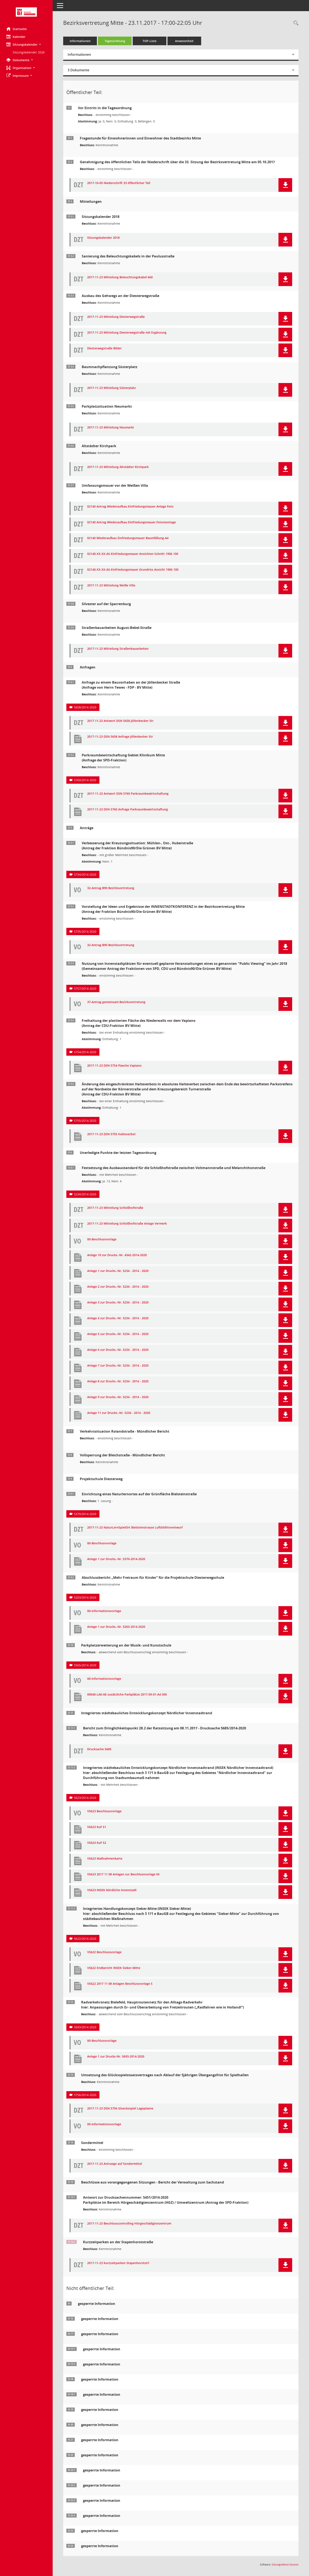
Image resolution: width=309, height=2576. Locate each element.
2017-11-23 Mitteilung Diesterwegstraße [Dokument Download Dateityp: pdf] (116, 317)
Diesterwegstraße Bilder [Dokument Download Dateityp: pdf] (104, 348)
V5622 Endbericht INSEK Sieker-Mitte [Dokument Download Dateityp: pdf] (113, 1968)
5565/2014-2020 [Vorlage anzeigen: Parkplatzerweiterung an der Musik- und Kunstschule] (85, 1665)
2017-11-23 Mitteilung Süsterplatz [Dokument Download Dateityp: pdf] (111, 388)
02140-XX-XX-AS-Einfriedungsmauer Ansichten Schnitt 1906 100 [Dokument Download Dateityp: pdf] (132, 554)
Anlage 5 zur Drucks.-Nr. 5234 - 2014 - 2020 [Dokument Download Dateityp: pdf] (117, 1334)
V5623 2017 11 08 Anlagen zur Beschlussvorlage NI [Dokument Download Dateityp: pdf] (123, 1874)
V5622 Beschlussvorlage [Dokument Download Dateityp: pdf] (104, 1952)
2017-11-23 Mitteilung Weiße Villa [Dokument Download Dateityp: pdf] (111, 585)
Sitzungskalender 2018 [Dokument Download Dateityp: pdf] (103, 238)
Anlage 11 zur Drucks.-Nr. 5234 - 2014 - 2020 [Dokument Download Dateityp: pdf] (118, 1413)
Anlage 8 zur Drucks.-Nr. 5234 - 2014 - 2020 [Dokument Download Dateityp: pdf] (117, 1381)
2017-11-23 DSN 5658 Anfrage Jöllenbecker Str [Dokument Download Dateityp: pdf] (120, 736)
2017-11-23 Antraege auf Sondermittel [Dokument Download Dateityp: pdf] (114, 2164)
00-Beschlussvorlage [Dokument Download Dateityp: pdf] (101, 1239)
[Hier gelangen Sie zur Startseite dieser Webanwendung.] (26, 12)
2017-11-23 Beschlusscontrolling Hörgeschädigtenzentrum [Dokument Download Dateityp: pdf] (129, 2223)
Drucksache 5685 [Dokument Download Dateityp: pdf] (99, 1749)
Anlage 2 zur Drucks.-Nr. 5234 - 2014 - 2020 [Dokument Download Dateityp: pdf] (117, 1287)
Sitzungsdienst (285, 2564)
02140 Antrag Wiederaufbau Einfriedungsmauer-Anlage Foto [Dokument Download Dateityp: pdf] (130, 506)
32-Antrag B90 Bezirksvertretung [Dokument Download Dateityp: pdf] (110, 888)
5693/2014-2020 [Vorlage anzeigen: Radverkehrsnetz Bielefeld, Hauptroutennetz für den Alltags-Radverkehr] (85, 2027)
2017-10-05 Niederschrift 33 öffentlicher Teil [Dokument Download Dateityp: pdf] (118, 183)
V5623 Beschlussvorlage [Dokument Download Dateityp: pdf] (104, 1811)
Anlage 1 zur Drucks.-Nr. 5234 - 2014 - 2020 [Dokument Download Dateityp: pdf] (117, 1271)
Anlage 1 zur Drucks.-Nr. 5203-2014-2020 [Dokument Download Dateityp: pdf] (116, 1627)
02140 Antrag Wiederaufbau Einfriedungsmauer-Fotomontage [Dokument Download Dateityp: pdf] (131, 522)
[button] (26, 44)
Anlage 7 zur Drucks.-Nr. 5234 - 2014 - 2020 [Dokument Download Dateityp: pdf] (117, 1365)
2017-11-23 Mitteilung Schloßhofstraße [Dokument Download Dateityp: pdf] (115, 1208)
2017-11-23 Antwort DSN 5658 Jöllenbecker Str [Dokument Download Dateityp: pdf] (120, 721)
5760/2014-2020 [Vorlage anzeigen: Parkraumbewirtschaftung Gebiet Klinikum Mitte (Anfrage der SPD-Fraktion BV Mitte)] (85, 780)
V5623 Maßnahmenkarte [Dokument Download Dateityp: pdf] (104, 1858)
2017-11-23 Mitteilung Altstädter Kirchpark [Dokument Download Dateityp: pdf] (118, 467)
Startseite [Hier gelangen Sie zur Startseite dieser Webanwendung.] (16, 29)
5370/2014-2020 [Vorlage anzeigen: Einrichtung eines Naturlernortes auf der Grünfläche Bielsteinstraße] (85, 1514)
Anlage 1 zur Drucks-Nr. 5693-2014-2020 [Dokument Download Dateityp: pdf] (115, 2056)
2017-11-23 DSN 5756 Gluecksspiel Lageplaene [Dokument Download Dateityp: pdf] (120, 2108)
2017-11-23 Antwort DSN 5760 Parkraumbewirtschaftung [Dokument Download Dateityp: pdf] (128, 793)
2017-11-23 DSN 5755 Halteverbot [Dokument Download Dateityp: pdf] (111, 1134)
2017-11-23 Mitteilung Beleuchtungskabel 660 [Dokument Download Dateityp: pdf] (120, 277)
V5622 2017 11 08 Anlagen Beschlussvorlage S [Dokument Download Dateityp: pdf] (119, 1984)
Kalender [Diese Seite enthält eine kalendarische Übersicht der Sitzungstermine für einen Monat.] (15, 36)
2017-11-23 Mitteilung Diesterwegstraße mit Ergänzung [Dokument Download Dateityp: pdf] (126, 332)
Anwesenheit (184, 41)
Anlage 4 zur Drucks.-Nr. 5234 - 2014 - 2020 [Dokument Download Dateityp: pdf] (117, 1318)
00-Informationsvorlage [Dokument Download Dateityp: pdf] (104, 1611)
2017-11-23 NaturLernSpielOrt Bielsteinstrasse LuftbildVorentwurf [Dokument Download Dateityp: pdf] (135, 1527)
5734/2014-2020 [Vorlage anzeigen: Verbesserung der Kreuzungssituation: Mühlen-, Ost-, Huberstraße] (85, 874)
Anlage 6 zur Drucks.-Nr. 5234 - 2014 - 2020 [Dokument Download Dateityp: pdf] (117, 1350)
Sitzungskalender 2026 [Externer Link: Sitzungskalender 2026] (29, 52)
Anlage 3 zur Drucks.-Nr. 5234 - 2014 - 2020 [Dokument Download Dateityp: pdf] (117, 1302)
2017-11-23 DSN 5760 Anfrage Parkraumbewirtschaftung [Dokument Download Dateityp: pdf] (127, 809)
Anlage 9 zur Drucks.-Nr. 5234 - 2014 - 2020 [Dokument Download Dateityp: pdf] (117, 1397)
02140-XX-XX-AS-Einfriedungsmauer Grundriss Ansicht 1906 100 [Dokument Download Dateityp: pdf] (132, 569)
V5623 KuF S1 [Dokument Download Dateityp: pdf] (96, 1827)
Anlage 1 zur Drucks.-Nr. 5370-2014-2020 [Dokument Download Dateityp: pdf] (116, 1559)
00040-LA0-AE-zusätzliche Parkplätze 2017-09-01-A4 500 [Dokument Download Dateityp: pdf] (127, 1694)
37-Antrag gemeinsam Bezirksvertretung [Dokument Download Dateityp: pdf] (116, 1002)
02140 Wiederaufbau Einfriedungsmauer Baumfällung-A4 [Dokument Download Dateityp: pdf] (128, 538)
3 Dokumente (78, 70)
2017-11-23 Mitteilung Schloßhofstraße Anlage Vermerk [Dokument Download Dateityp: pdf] (127, 1223)
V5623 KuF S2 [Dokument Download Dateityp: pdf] (96, 1843)
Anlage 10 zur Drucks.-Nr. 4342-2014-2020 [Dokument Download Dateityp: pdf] (117, 1255)
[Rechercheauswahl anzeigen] (294, 23)
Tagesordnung (115, 41)
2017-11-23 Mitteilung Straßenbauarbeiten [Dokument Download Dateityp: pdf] (117, 649)
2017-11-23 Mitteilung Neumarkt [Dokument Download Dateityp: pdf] (110, 427)
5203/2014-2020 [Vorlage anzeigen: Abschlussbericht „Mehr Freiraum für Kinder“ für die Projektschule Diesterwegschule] (85, 1597)
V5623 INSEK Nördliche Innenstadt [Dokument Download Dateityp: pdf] (112, 1890)
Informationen (80, 41)
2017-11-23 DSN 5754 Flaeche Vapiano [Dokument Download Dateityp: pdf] (114, 1065)
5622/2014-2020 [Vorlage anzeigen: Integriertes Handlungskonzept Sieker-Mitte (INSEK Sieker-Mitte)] (85, 1939)
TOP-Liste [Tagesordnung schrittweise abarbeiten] (150, 41)
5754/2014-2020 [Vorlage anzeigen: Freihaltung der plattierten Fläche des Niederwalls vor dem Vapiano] (85, 1052)
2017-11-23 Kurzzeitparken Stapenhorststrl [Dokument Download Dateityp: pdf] (118, 2263)
